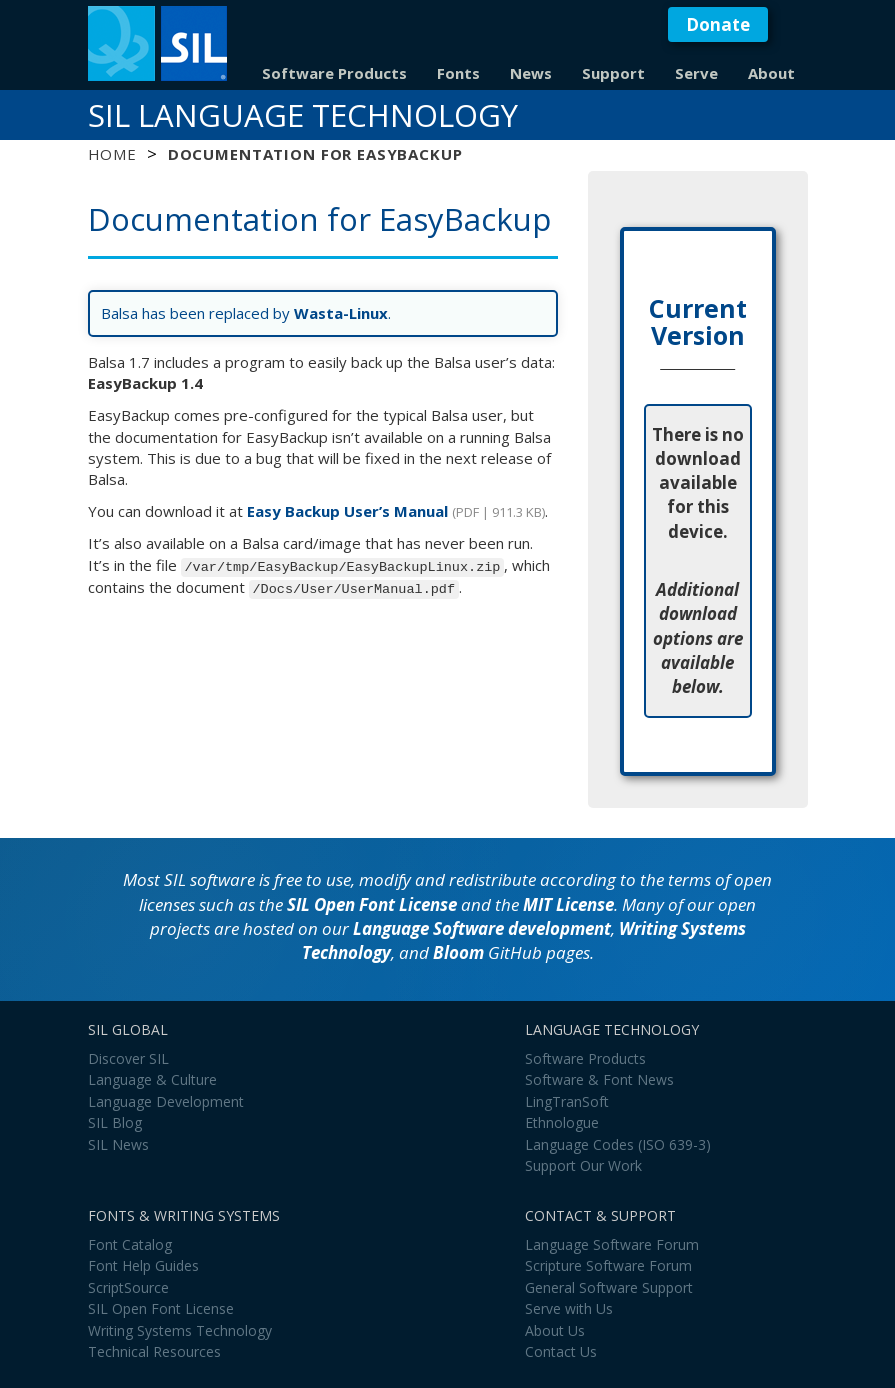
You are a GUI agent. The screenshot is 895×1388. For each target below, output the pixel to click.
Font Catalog (130, 1244)
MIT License (568, 904)
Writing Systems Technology (180, 1330)
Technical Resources (154, 1351)
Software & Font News (599, 1079)
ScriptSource (128, 1287)
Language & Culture (152, 1079)
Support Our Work (583, 1165)
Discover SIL (128, 1058)
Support (613, 73)
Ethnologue (562, 1122)
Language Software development (482, 928)
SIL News (118, 1144)
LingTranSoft (567, 1101)
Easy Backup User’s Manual (347, 511)
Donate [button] (718, 24)
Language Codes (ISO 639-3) (618, 1144)
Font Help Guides (143, 1265)
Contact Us (561, 1351)
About (771, 73)
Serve (696, 73)
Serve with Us (569, 1308)
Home (112, 154)
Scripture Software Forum (608, 1265)
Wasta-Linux (341, 313)
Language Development (166, 1101)
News (531, 73)
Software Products (334, 73)
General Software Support (609, 1287)
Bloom (458, 952)
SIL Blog (115, 1122)
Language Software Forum (612, 1244)
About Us (555, 1330)
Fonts (458, 73)
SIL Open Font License (372, 904)
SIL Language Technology (303, 115)
